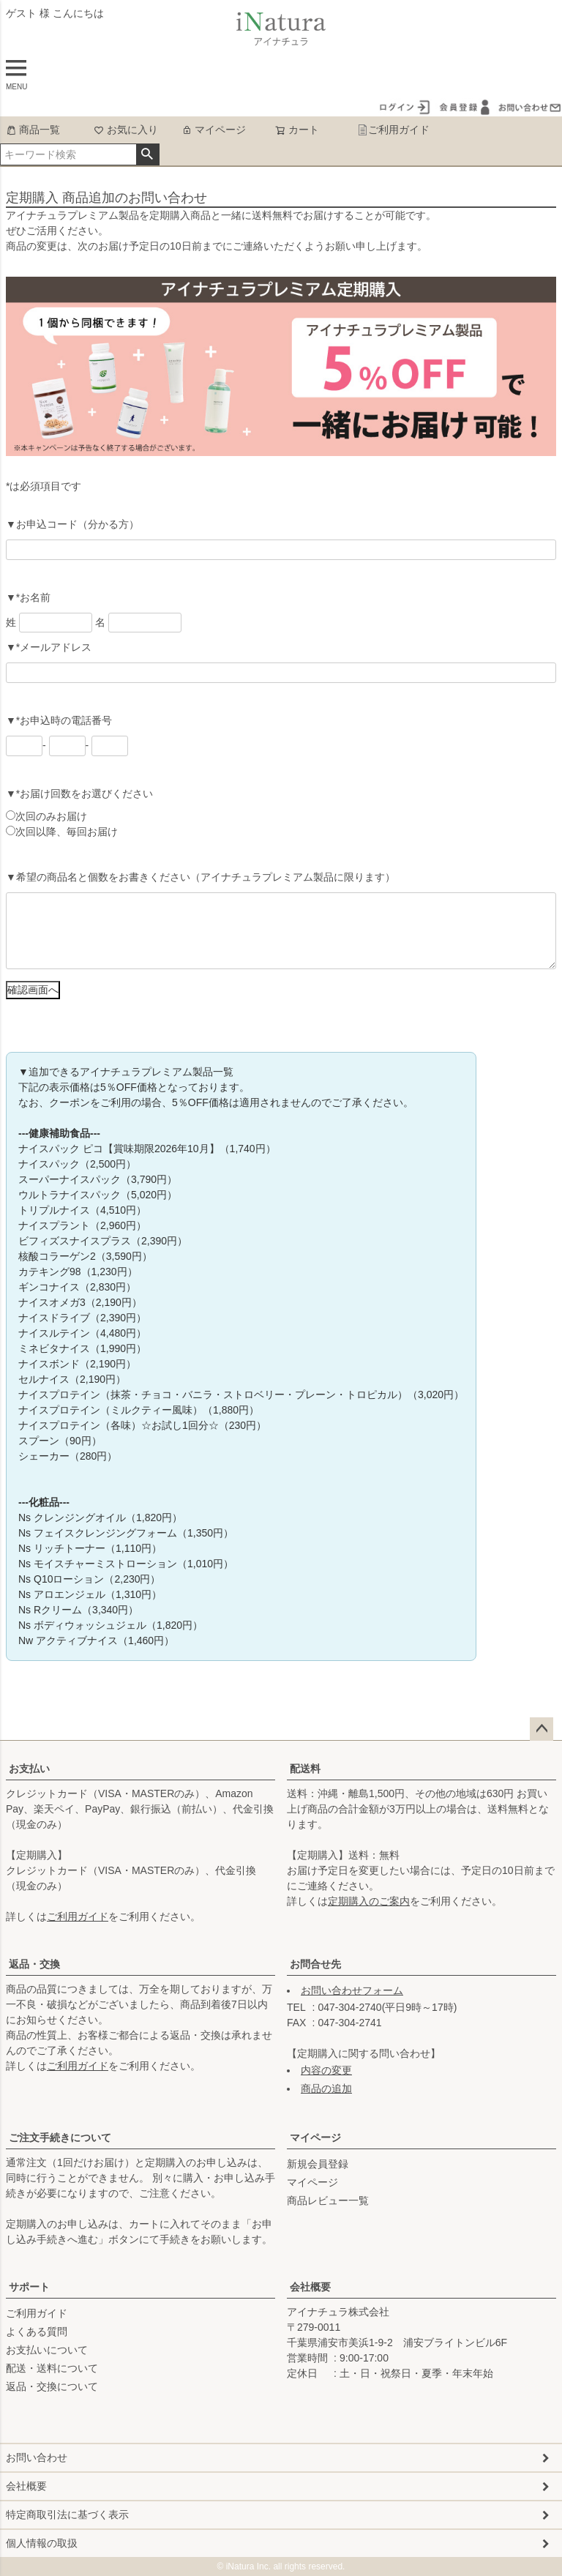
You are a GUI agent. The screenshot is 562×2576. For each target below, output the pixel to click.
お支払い (29, 1768)
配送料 (305, 1768)
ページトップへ (541, 1729)
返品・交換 (34, 1964)
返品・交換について (52, 2386)
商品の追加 (326, 2088)
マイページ (213, 129)
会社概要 (310, 2287)
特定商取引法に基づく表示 (67, 2514)
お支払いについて (47, 2350)
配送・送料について (52, 2368)
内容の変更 (326, 2070)
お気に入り (126, 129)
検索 (147, 154)
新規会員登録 (317, 2164)
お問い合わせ (36, 2457)
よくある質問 (36, 2331)
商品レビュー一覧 (328, 2200)
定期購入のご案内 (369, 1901)
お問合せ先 (315, 1964)
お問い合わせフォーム (352, 1990)
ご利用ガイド (393, 129)
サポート (29, 2287)
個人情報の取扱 (42, 2543)
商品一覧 (33, 129)
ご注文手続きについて (60, 2137)
